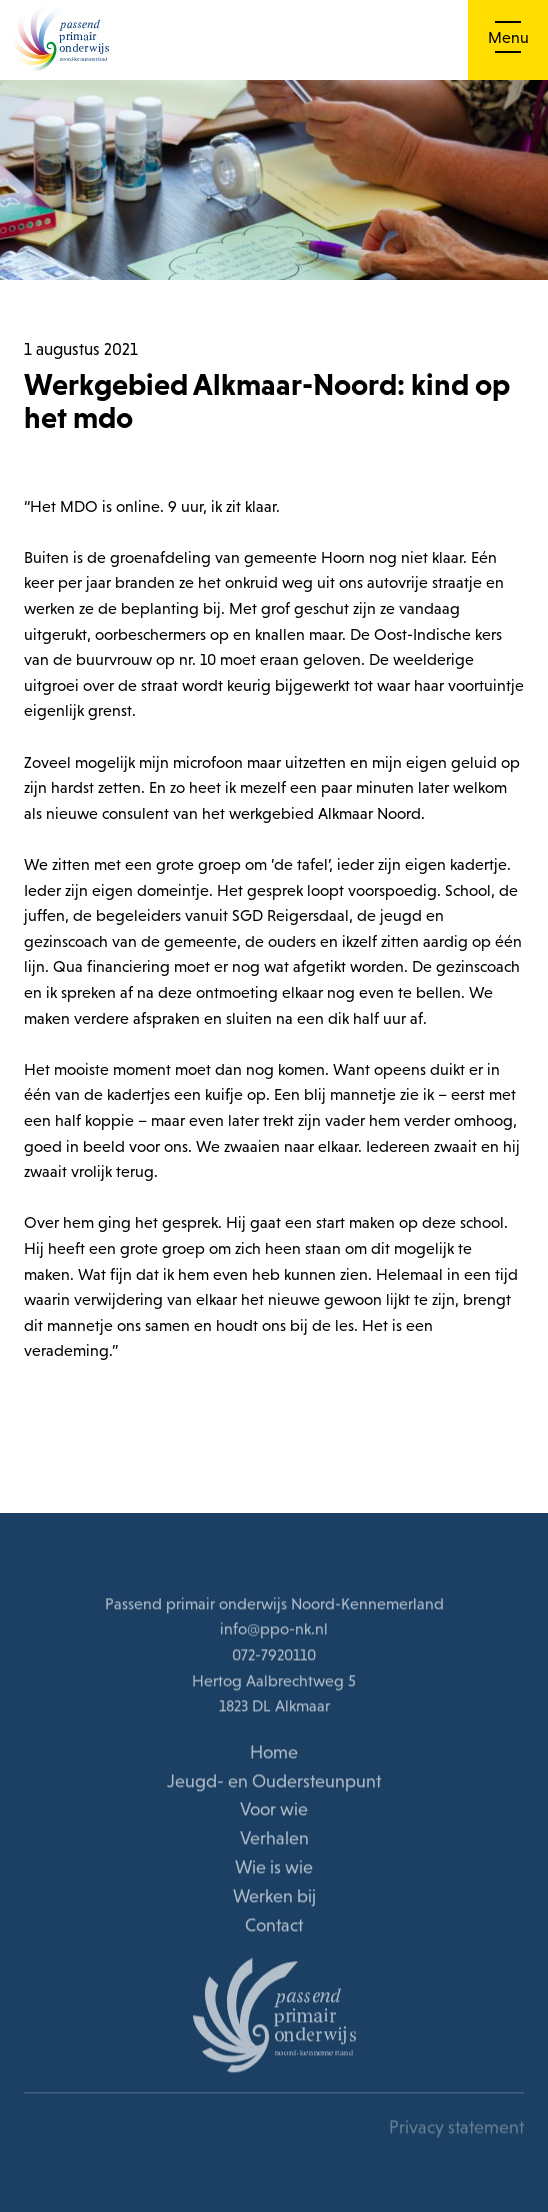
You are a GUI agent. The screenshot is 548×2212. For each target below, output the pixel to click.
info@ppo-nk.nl (274, 1630)
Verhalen (274, 1839)
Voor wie (274, 1810)
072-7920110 (274, 1656)
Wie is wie (274, 1868)
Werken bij (274, 1897)
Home (274, 1753)
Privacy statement (456, 2128)
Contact (274, 1925)
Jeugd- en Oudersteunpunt (274, 1781)
